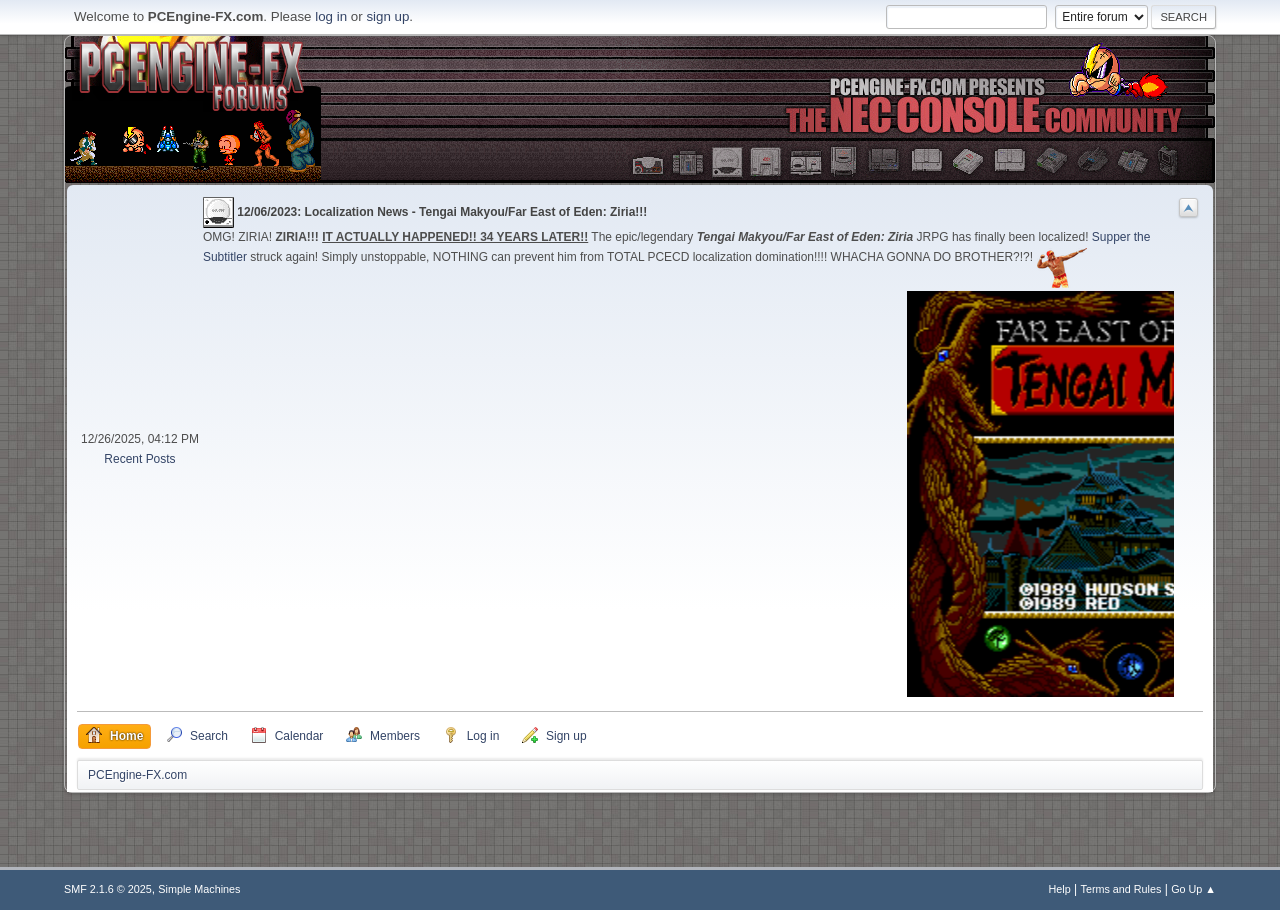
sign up (387, 16)
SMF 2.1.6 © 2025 (108, 889)
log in (331, 16)
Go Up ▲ (1193, 889)
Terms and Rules (1121, 889)
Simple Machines (199, 889)
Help (1060, 889)
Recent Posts (139, 459)
